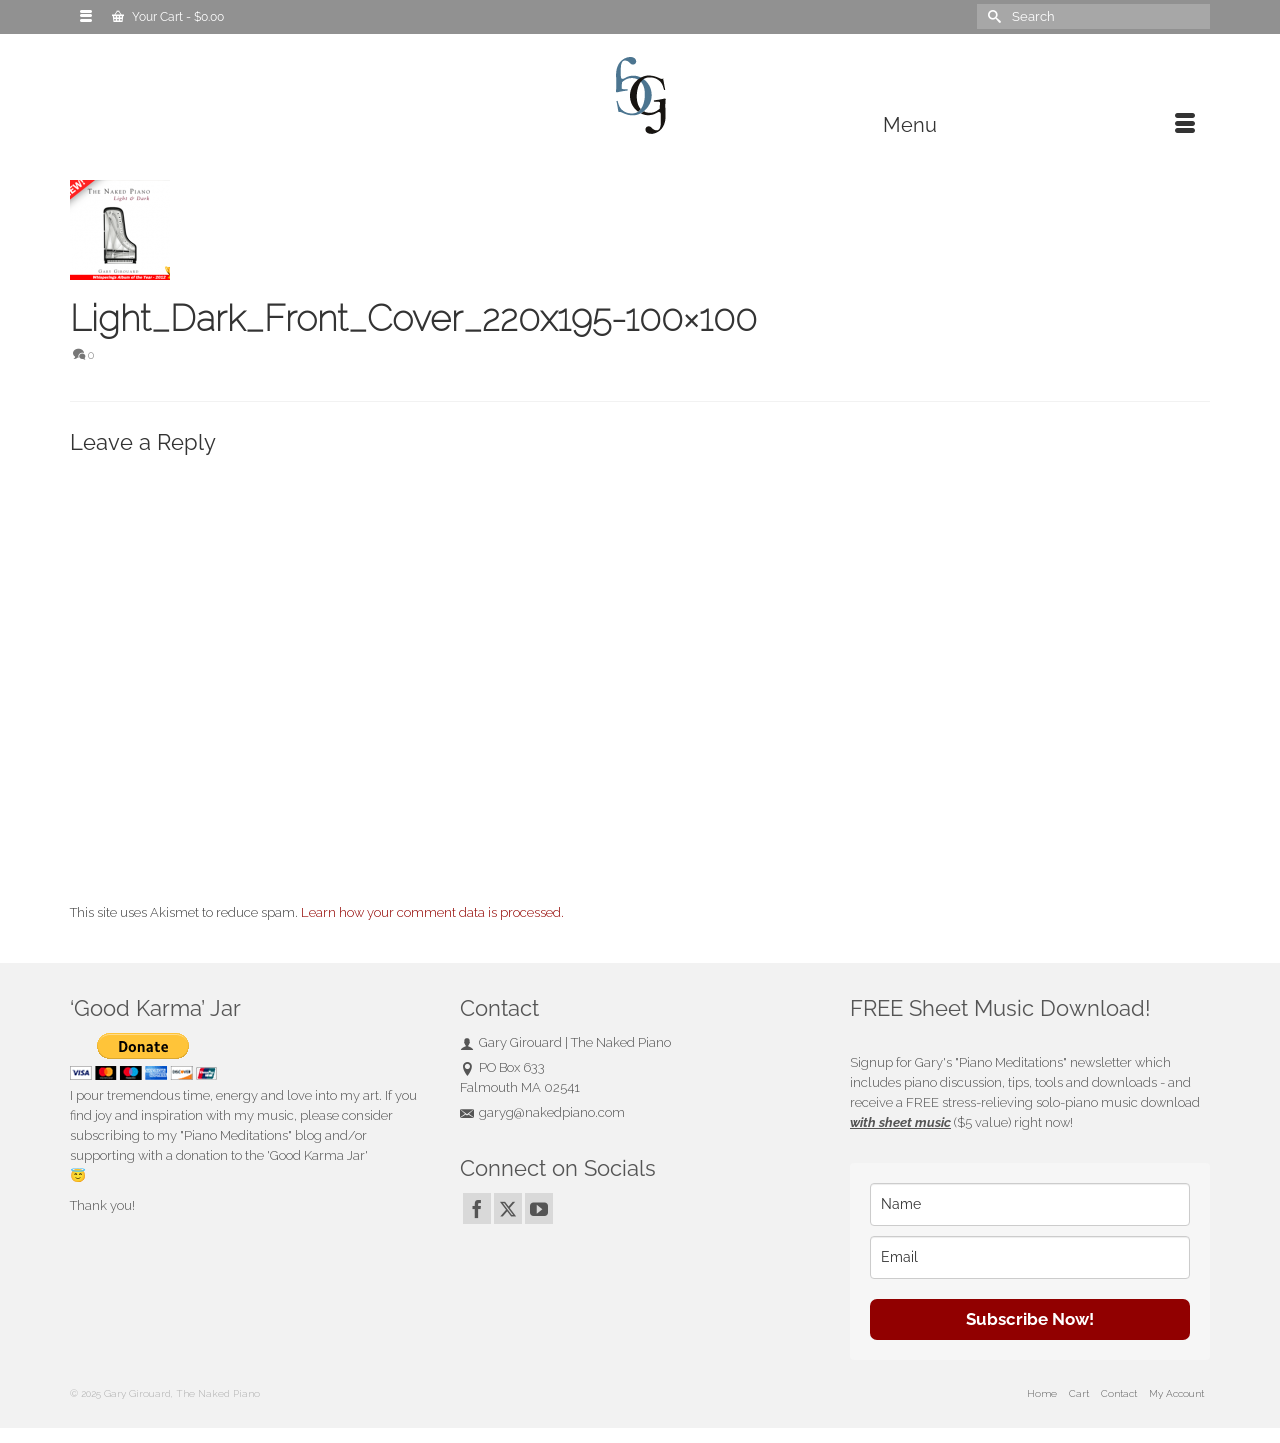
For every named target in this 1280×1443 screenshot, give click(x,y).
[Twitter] (508, 1208)
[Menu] (1039, 125)
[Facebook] (477, 1208)
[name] (1030, 1204)
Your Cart (168, 17)
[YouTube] (539, 1208)
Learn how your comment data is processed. (432, 912)
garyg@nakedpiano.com (542, 1112)
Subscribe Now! (1030, 1319)
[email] (1030, 1257)
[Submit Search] (992, 16)
